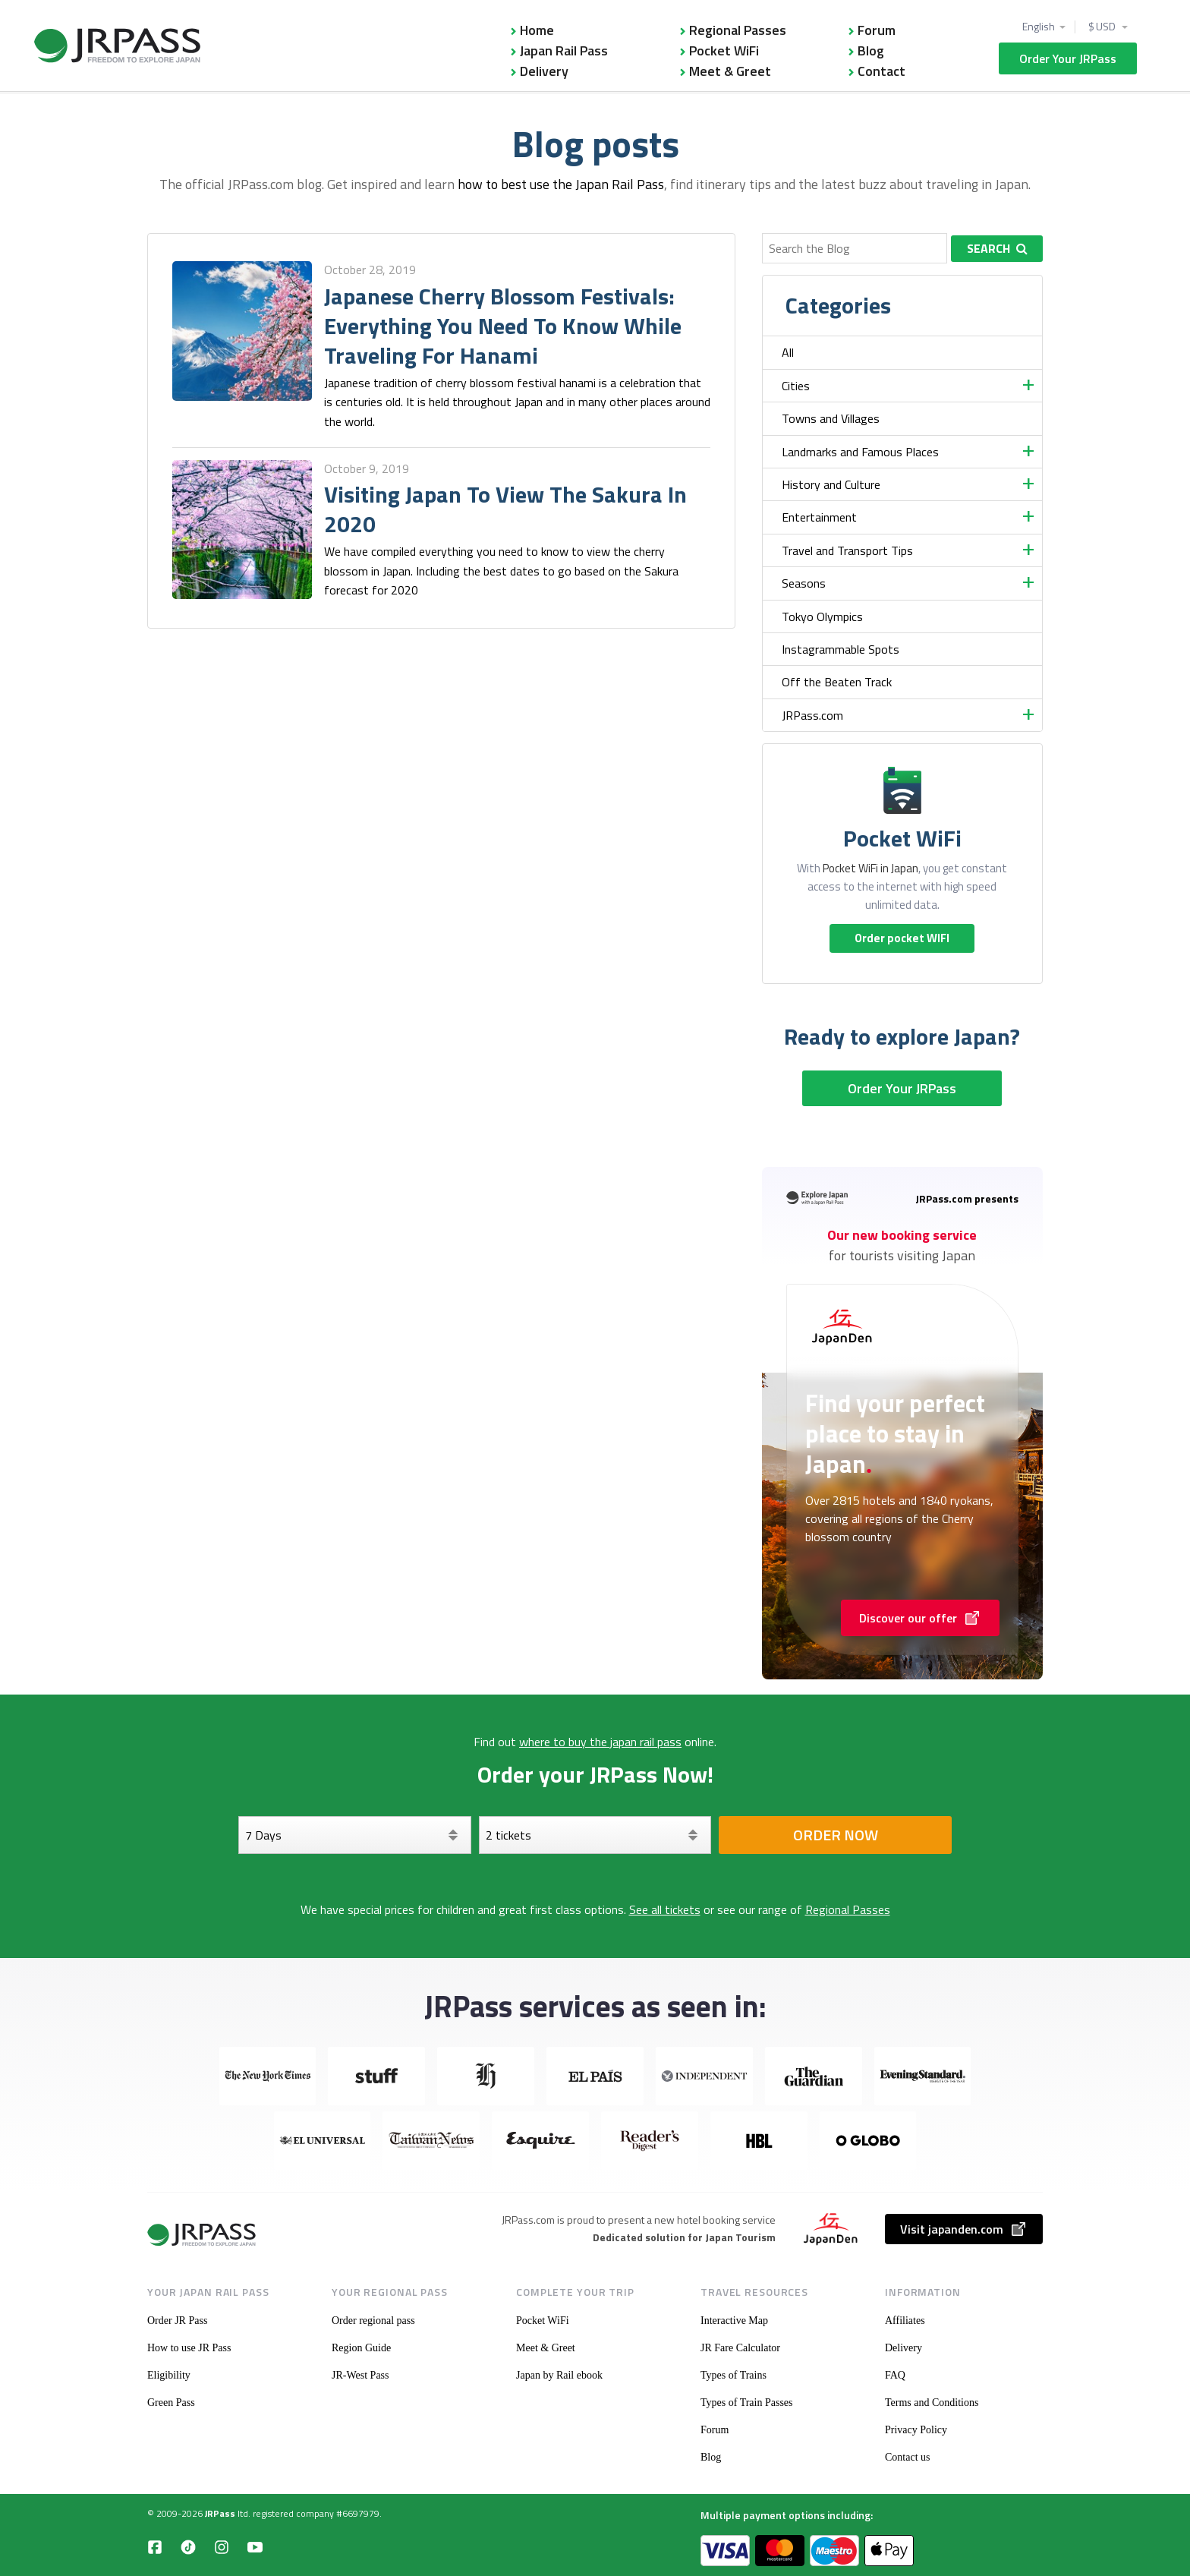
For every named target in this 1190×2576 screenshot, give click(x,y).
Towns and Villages (831, 418)
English (1038, 26)
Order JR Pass (177, 2320)
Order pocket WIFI (902, 938)
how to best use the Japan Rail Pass (561, 184)
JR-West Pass (360, 2375)
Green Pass (171, 2402)
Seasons (804, 583)
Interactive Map (734, 2320)
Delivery (544, 71)
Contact (881, 71)
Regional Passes (737, 30)
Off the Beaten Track (837, 682)
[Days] (354, 1835)
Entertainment (819, 517)
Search (997, 248)
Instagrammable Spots (840, 649)
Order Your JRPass (1067, 58)
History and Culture (831, 484)
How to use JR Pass (189, 2348)
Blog (871, 50)
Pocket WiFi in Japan (870, 868)
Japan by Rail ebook (559, 2375)
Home (537, 30)
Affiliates (905, 2320)
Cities (796, 386)
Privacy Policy (916, 2430)
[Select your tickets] (595, 1835)
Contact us (907, 2457)
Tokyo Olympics (822, 616)
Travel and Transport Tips (847, 550)
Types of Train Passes (746, 2402)
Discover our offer (920, 1618)
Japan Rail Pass (564, 50)
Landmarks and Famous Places (860, 452)
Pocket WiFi (724, 50)
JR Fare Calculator (740, 2348)
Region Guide (361, 2348)
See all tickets (664, 1909)
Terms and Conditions (931, 2402)
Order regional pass (373, 2320)
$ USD (1102, 26)
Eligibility (168, 2375)
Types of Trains (733, 2375)
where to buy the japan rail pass (600, 1742)
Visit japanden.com (964, 2229)
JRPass (220, 2513)
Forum (877, 30)
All (788, 352)
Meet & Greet (730, 71)
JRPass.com (812, 715)
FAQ (895, 2375)
